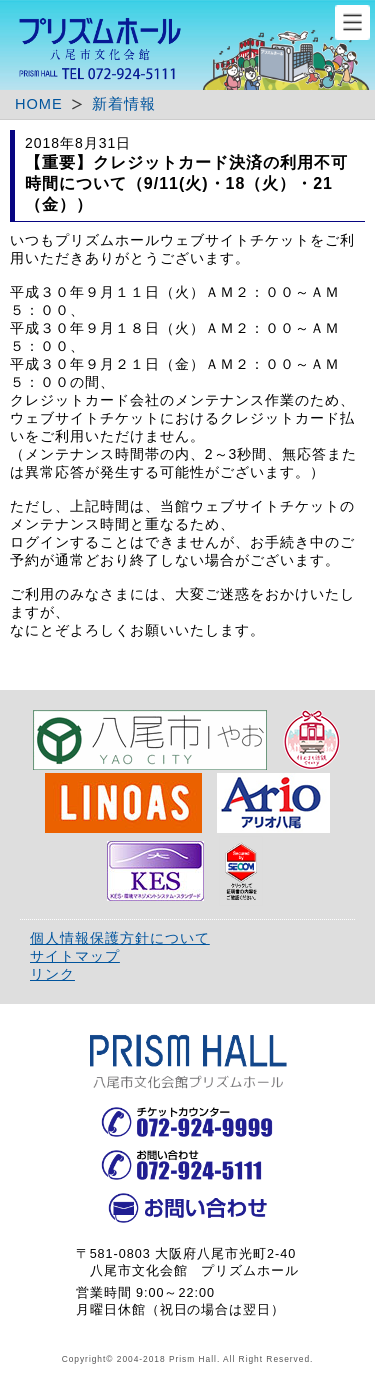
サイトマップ (75, 956)
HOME (39, 104)
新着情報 (124, 104)
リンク (52, 974)
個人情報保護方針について (120, 938)
